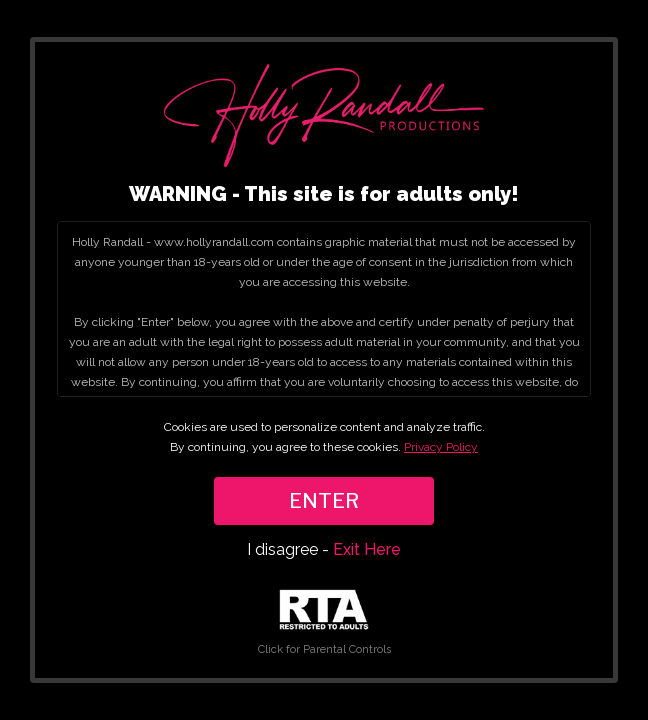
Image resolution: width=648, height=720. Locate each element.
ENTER (324, 501)
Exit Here (367, 549)
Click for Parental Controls (324, 622)
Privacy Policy (441, 447)
